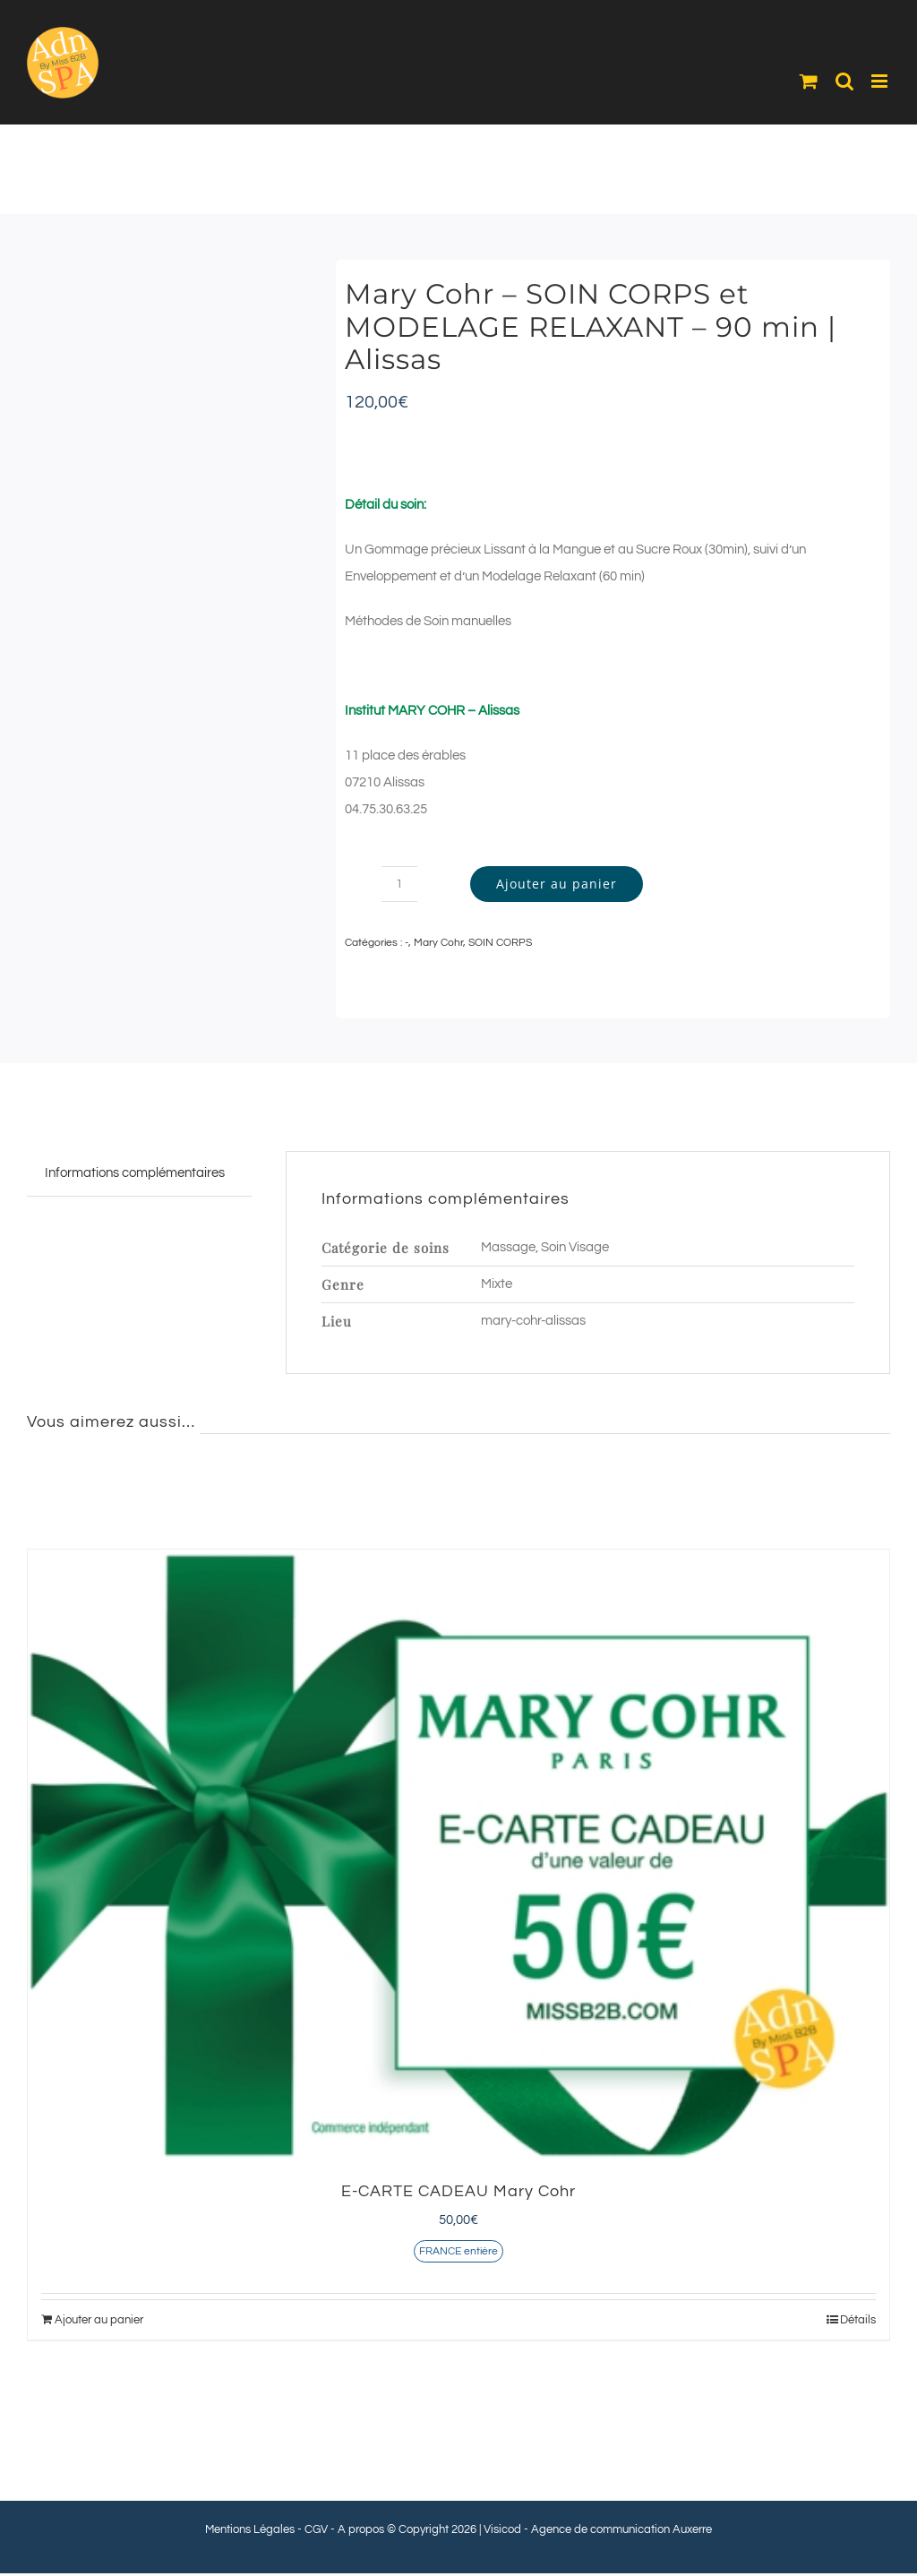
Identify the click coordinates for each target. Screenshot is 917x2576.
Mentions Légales (250, 2529)
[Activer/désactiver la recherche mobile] (844, 81)
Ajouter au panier (556, 883)
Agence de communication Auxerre (621, 2529)
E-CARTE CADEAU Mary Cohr (458, 2191)
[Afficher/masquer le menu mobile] (880, 81)
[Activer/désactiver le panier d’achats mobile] (809, 81)
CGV (316, 2529)
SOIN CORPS (500, 943)
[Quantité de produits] (399, 884)
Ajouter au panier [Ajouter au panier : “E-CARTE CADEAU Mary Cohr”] (99, 2320)
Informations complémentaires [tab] (135, 1173)
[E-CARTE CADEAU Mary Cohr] (458, 1855)
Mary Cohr (438, 943)
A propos (361, 2529)
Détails (858, 2320)
